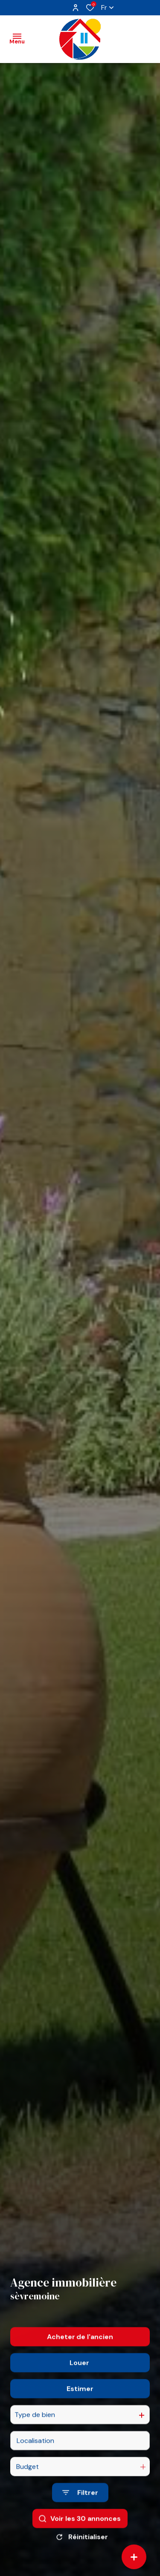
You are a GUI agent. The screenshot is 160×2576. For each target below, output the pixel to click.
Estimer (80, 2405)
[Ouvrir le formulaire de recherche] (80, 2510)
